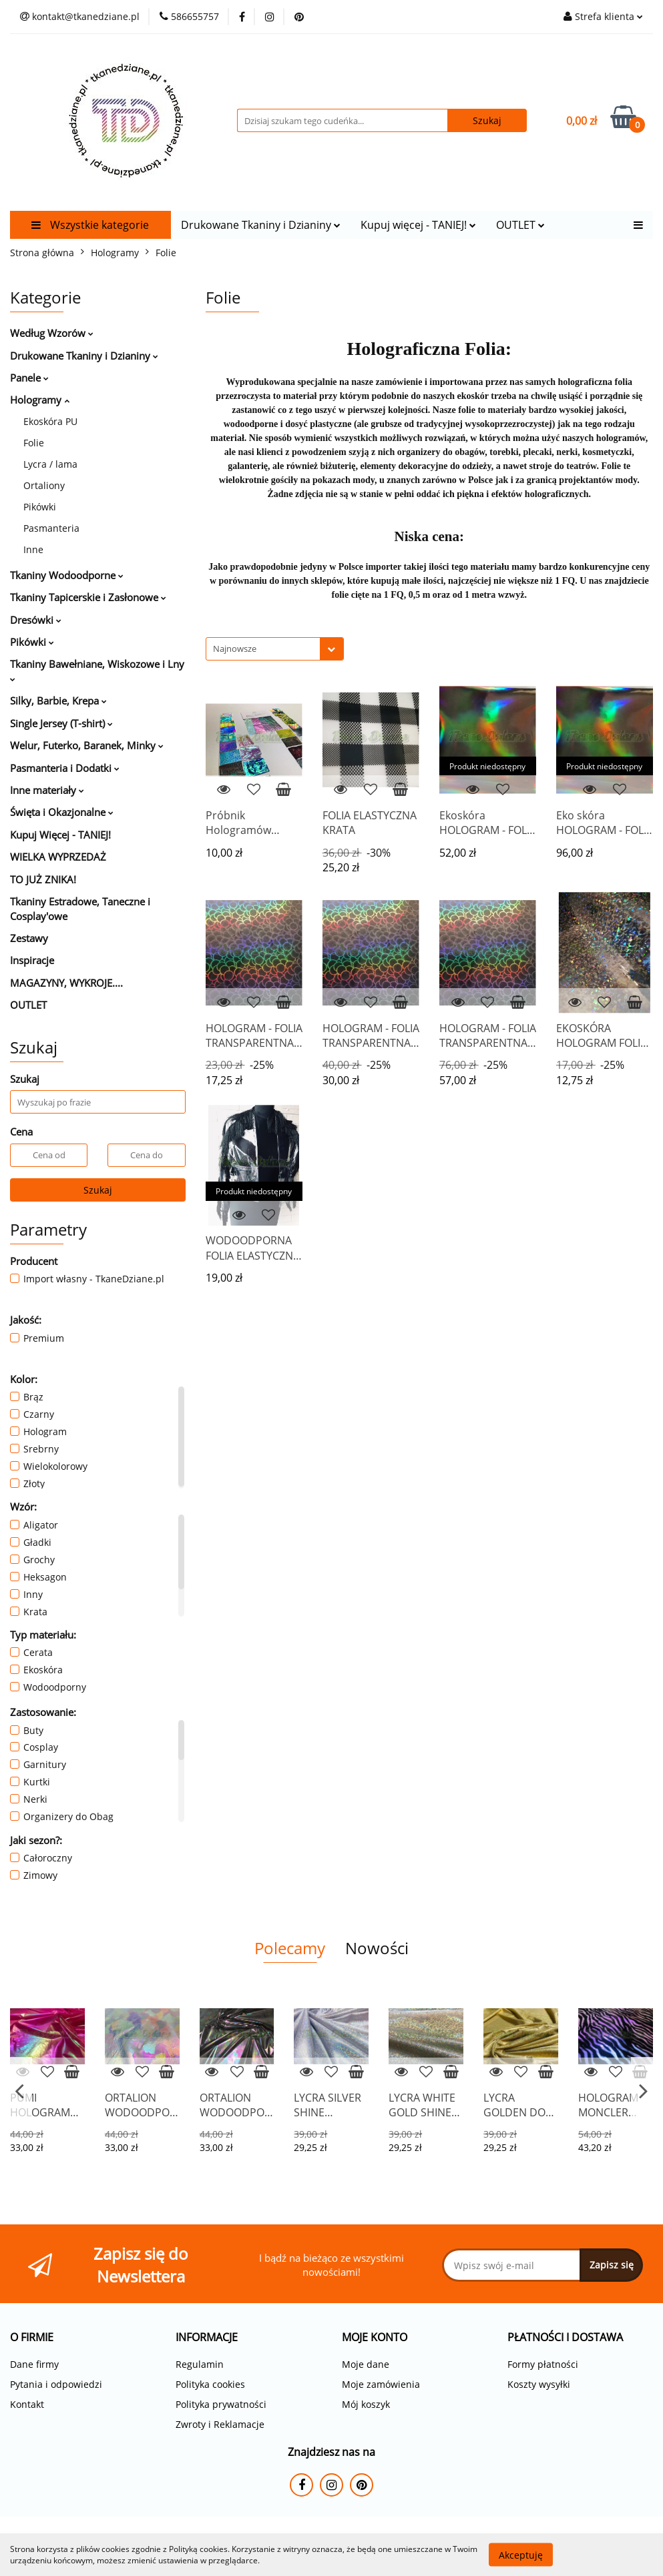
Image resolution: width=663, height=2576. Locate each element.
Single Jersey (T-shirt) (61, 723)
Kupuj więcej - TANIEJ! (418, 225)
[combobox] (275, 649)
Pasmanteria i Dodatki (65, 768)
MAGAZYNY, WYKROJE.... (66, 982)
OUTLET (520, 225)
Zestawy (29, 938)
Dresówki (35, 619)
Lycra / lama (50, 464)
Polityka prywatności (221, 2404)
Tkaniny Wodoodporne (67, 575)
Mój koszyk (366, 2404)
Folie (33, 442)
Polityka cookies (210, 2384)
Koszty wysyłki (538, 2384)
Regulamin (200, 2364)
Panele (29, 377)
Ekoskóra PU (50, 421)
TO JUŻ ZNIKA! (43, 879)
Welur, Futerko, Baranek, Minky (87, 745)
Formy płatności (542, 2364)
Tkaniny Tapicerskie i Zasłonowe (88, 597)
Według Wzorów (51, 333)
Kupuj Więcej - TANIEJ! (60, 834)
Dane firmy (34, 2364)
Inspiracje (32, 960)
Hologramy (39, 399)
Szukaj (97, 1190)
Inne (33, 549)
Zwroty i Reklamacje (220, 2424)
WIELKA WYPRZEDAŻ (58, 856)
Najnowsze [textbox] (234, 648)
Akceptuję (521, 2554)
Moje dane (365, 2364)
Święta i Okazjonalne (62, 812)
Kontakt (27, 2404)
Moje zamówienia (381, 2384)
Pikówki (39, 506)
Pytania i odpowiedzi (56, 2384)
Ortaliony (44, 485)
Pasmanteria (51, 528)
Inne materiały (47, 790)
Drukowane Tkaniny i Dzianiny (261, 225)
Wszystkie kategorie (90, 225)
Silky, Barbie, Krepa (58, 700)
